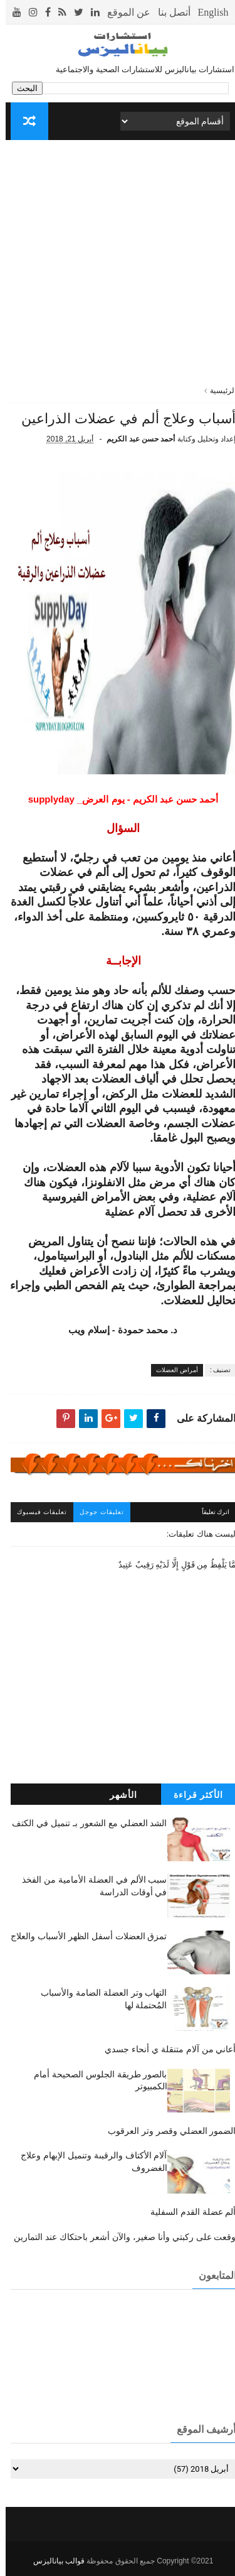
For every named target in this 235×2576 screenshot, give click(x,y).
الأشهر (118, 1795)
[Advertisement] (117, 267)
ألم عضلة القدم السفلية (188, 2212)
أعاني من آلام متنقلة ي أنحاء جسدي (164, 2049)
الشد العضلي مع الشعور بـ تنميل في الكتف (83, 1823)
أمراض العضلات (171, 1369)
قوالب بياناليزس (53, 2561)
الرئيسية (217, 390)
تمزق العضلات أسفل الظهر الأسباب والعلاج (83, 1936)
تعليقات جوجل (96, 1511)
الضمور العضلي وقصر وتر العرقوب (166, 2131)
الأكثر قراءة (193, 1795)
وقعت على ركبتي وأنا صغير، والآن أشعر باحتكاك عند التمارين (119, 2237)
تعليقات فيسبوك (36, 1511)
